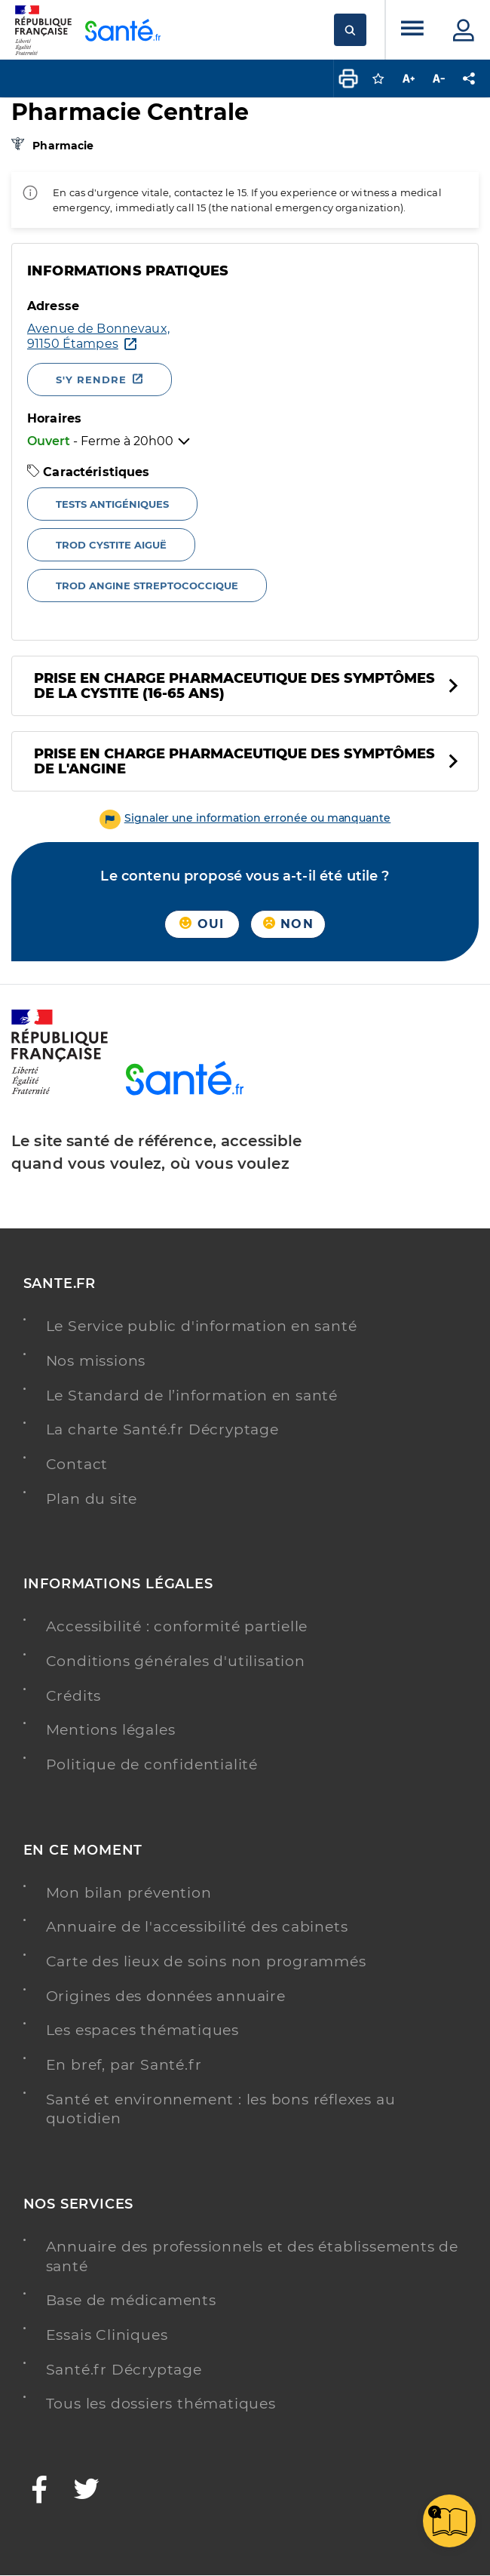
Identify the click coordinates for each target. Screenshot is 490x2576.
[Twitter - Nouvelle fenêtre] (87, 2491)
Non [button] (288, 924)
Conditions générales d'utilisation (175, 1661)
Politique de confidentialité (152, 1764)
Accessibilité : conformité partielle (177, 1626)
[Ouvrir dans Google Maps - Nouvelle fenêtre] (147, 336)
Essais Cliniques (107, 2335)
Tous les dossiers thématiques (161, 2403)
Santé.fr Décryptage (124, 2369)
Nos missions (96, 1360)
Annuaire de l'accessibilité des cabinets (197, 1926)
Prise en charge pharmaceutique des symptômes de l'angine (234, 761)
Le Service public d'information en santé (201, 1326)
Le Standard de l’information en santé (192, 1395)
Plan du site (92, 1499)
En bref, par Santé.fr (124, 2064)
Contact (77, 1464)
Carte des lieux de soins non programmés (206, 1961)
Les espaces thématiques (142, 2030)
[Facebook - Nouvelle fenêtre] (39, 2491)
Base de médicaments (131, 2300)
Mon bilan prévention (129, 1892)
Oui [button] (201, 924)
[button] (245, 818)
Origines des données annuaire (166, 1996)
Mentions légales (111, 1729)
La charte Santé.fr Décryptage (162, 1429)
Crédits (74, 1696)
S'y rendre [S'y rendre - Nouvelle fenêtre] (91, 379)
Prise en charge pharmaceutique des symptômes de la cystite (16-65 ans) (234, 686)
